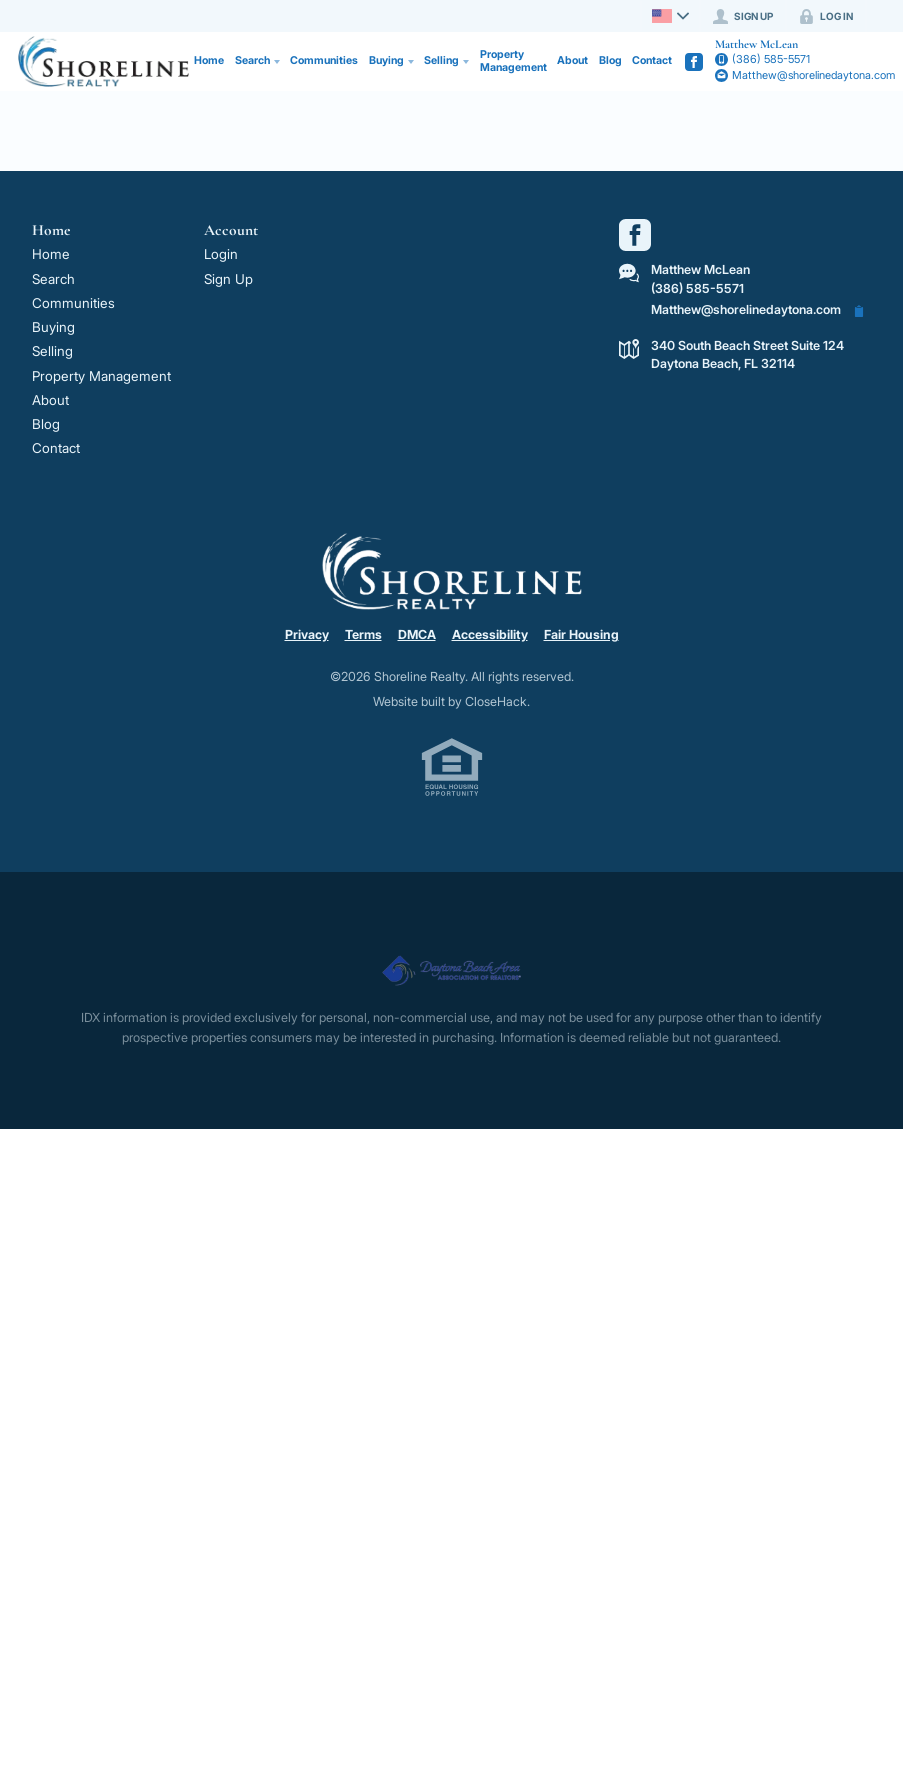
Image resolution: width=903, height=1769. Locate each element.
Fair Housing (581, 634)
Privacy (307, 634)
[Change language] (668, 16)
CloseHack (496, 701)
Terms (363, 634)
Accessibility (490, 634)
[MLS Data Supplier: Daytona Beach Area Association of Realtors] (451, 962)
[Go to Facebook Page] (694, 62)
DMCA (417, 634)
